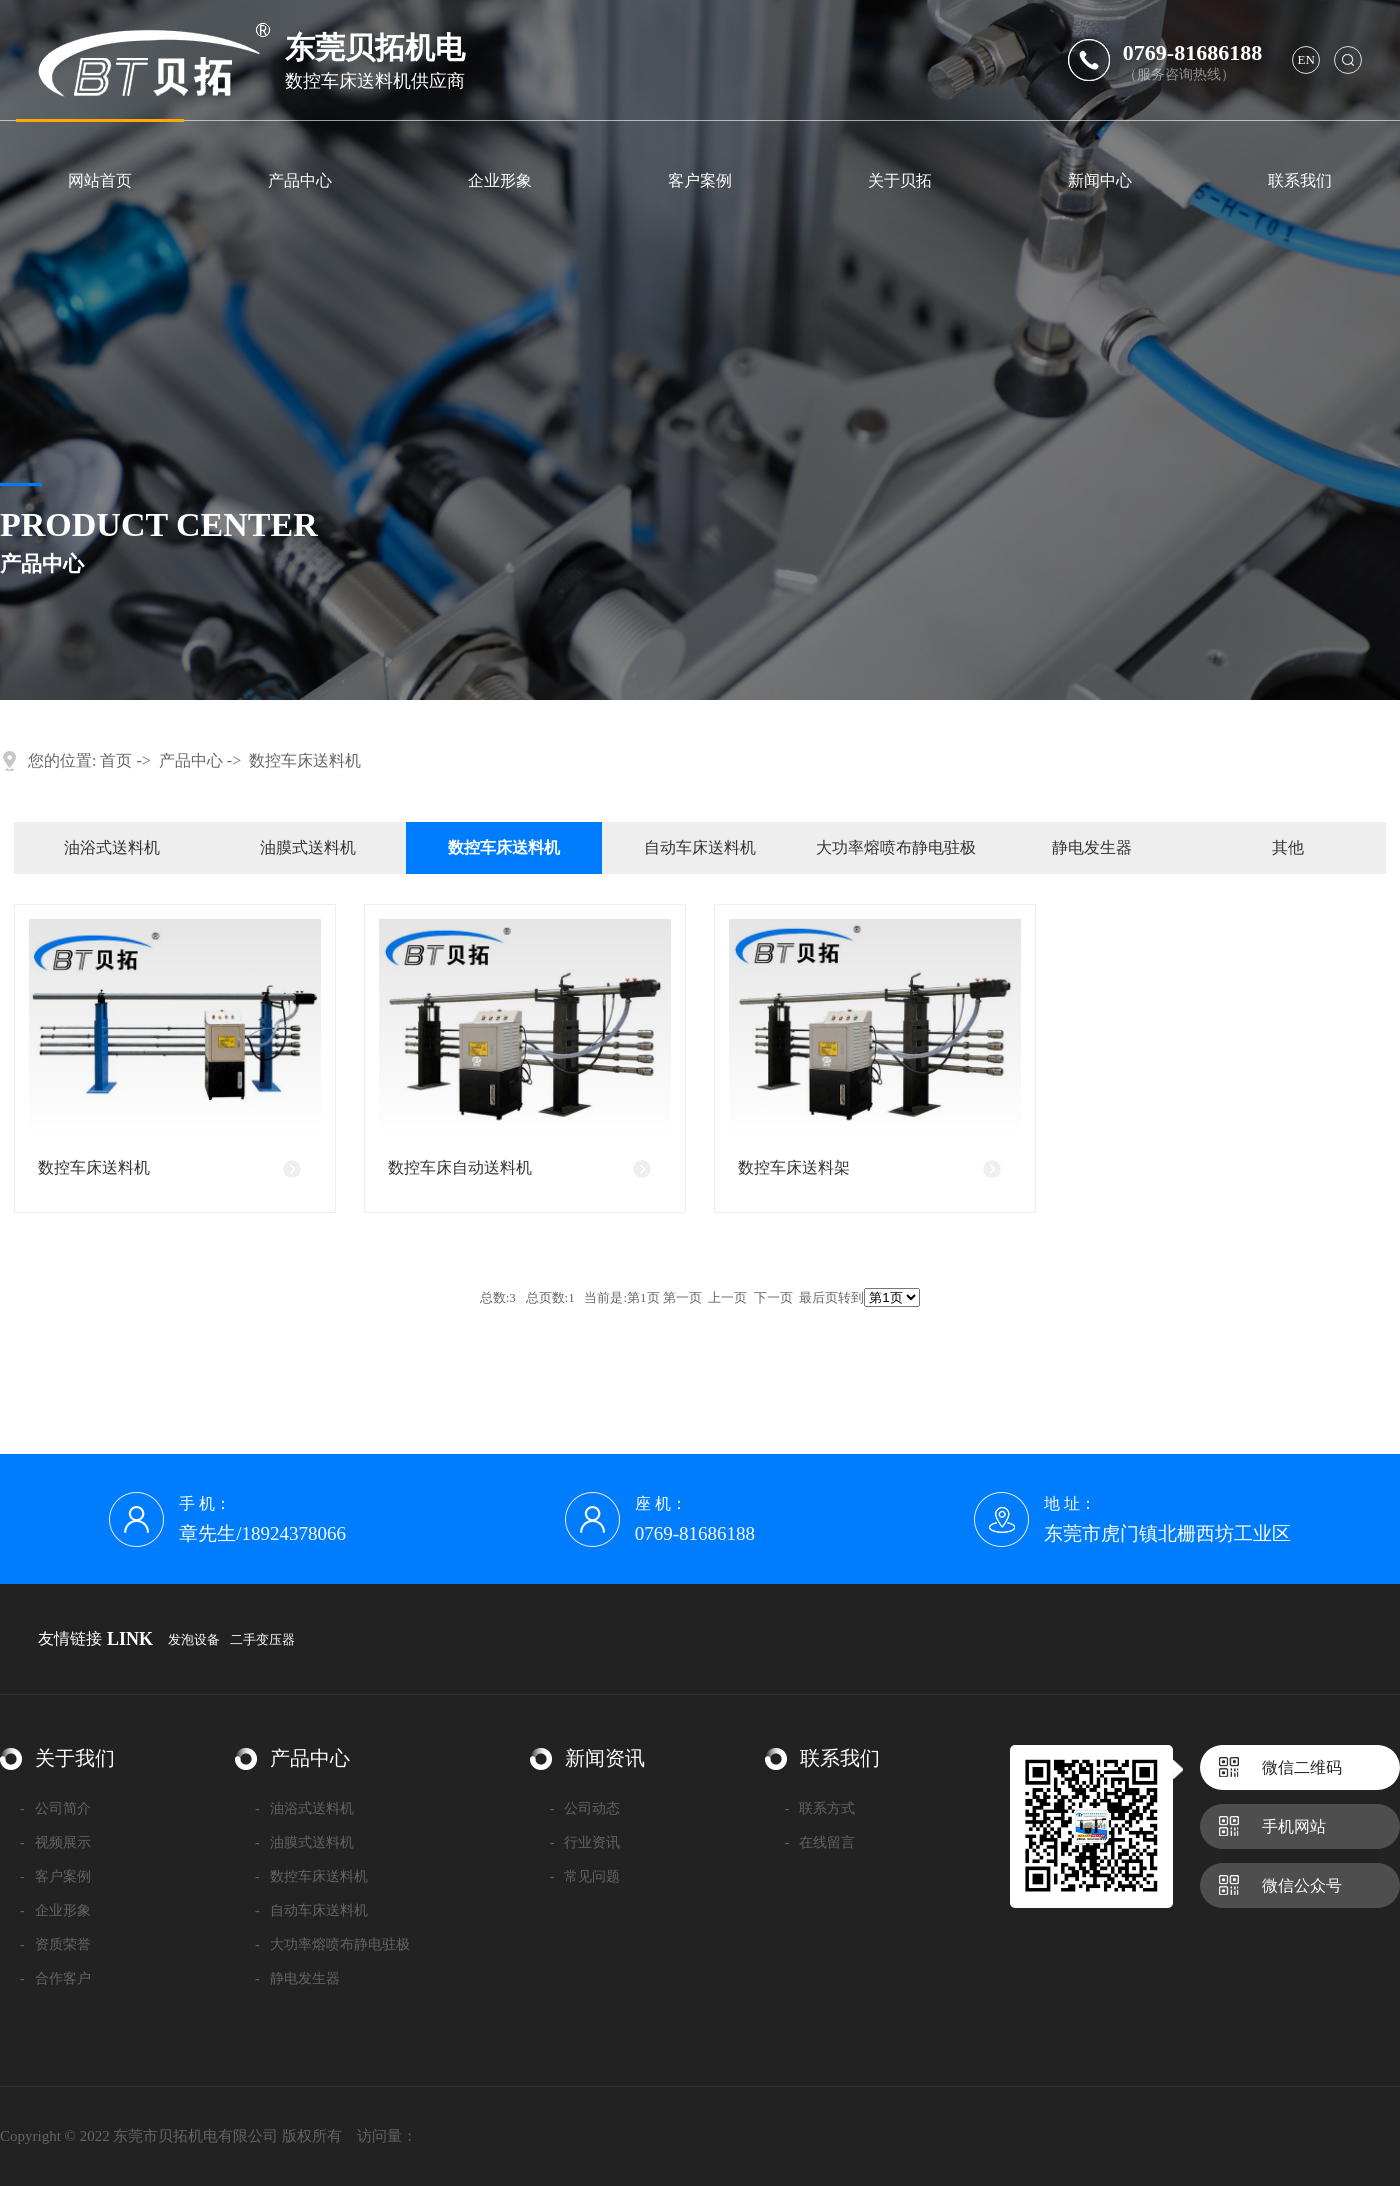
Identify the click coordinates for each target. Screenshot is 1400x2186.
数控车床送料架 (794, 1167)
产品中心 (300, 181)
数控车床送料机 (305, 760)
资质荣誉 (55, 1944)
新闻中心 (1100, 181)
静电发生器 (1092, 847)
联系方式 (820, 1808)
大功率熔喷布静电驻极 (896, 847)
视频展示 (55, 1842)
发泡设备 (194, 1639)
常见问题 (585, 1876)
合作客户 (55, 1978)
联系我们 (1300, 181)
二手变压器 (262, 1639)
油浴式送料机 (112, 847)
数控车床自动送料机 (460, 1167)
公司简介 (55, 1808)
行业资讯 (585, 1842)
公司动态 (585, 1808)
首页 (116, 760)
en (1306, 59)
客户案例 (700, 181)
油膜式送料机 (308, 847)
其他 (1288, 847)
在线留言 (820, 1842)
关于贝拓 (900, 181)
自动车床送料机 (700, 847)
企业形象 (500, 181)
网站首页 (100, 180)
